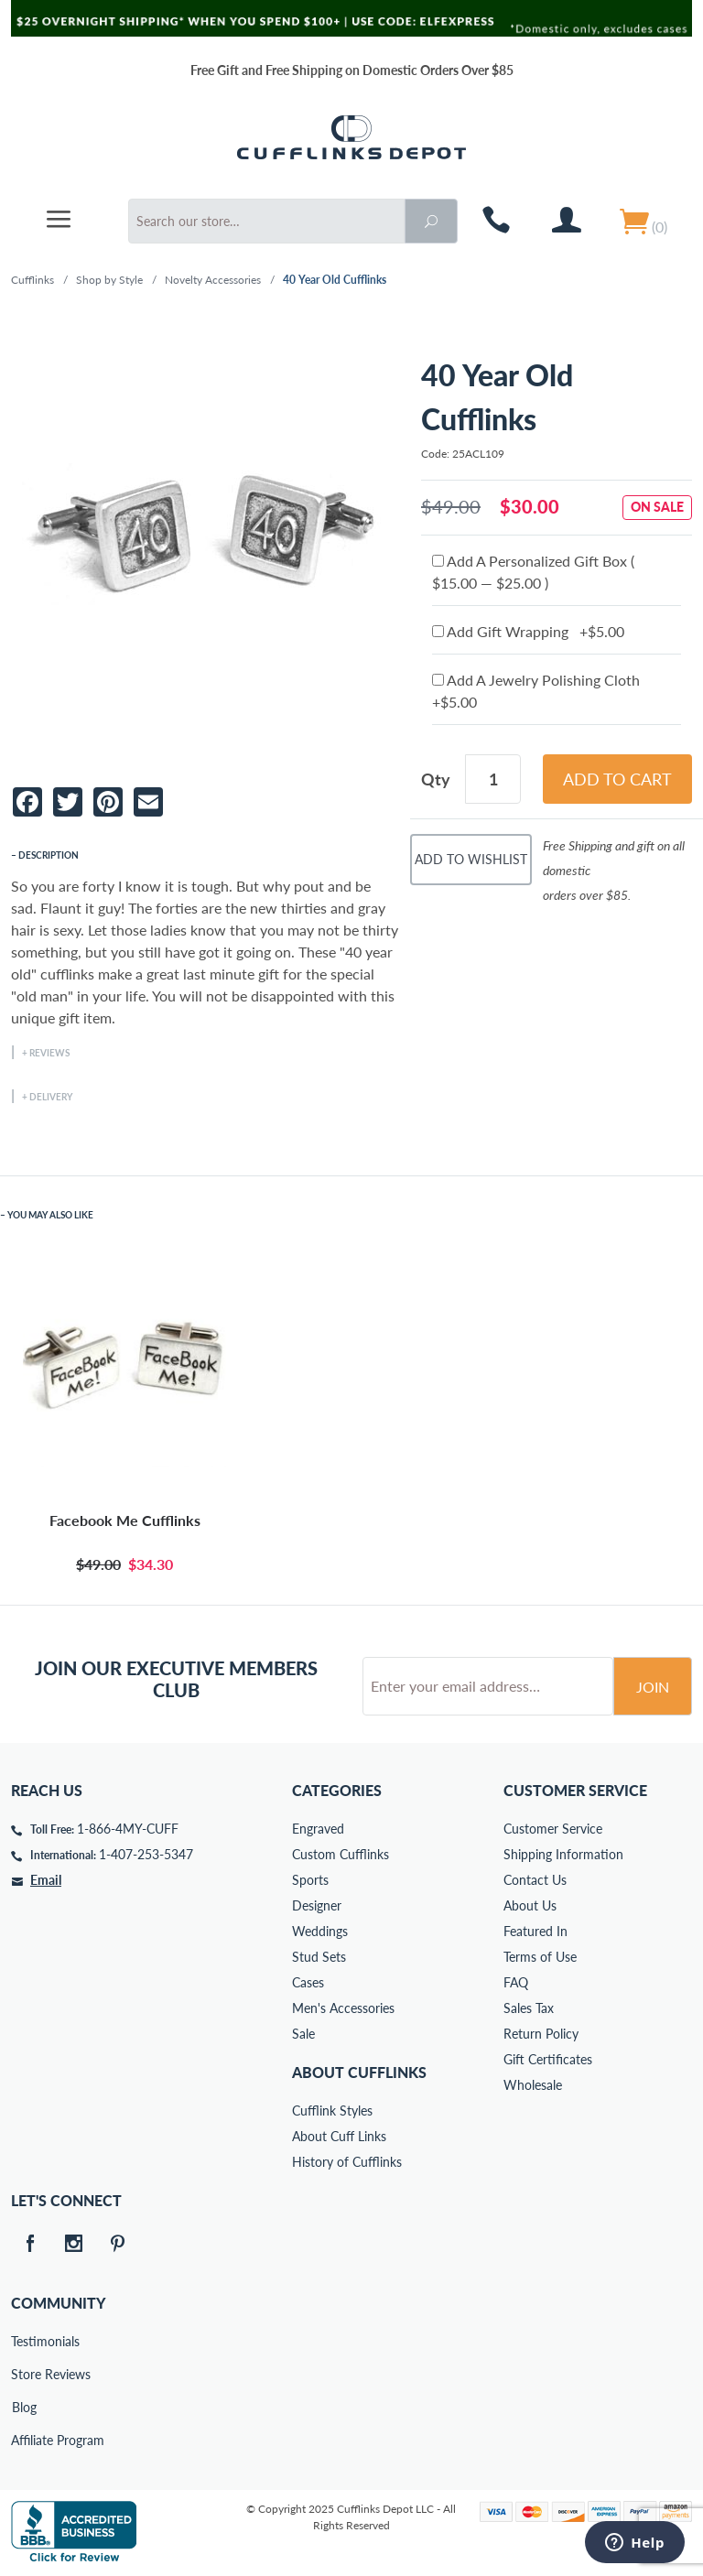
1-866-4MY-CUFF (127, 1828)
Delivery (50, 1096)
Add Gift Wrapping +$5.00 (528, 631)
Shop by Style (109, 280)
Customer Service (552, 1828)
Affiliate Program (24, 2440)
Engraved (318, 1828)
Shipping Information (563, 1854)
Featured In (535, 1931)
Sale (303, 2033)
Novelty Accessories (213, 280)
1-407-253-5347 (146, 1854)
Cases (308, 1982)
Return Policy (541, 2033)
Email (45, 1880)
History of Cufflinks (347, 2162)
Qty (435, 779)
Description (48, 855)
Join (652, 1686)
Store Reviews (24, 2374)
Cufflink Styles (332, 2110)
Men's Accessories (343, 2008)
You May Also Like (50, 1214)
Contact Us (535, 1880)
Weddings (320, 1931)
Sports (310, 1880)
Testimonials (24, 2341)
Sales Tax (528, 2008)
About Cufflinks (359, 2072)
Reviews (49, 1052)
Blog (24, 2407)
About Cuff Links (339, 2136)
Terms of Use (540, 1956)
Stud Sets (319, 1956)
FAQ (515, 1982)
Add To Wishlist (471, 859)
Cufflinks (32, 280)
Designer (316, 1905)
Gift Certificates (547, 2059)
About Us (530, 1905)
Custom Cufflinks (340, 1854)
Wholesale (532, 2085)
